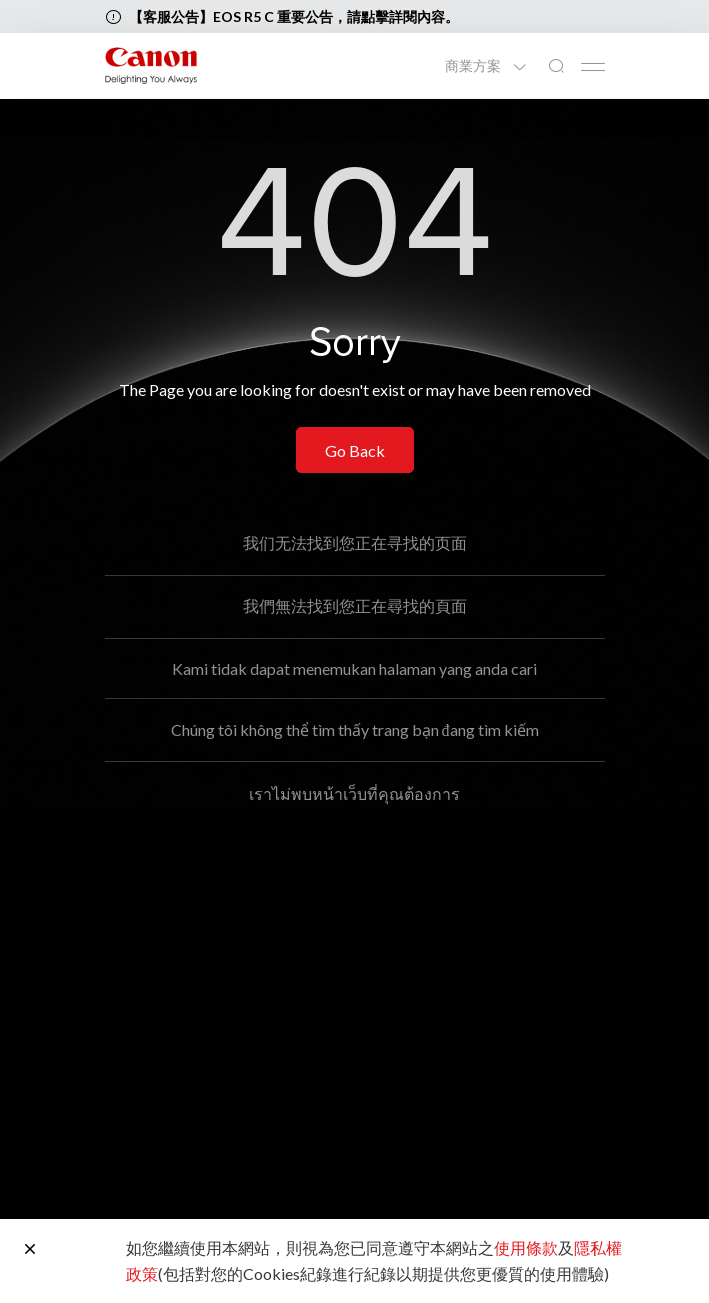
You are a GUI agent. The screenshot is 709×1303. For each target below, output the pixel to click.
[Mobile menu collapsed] (593, 67)
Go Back (355, 450)
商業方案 (474, 66)
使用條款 (526, 1247)
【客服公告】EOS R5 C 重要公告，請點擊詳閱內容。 (294, 16)
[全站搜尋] (556, 66)
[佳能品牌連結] (151, 65)
